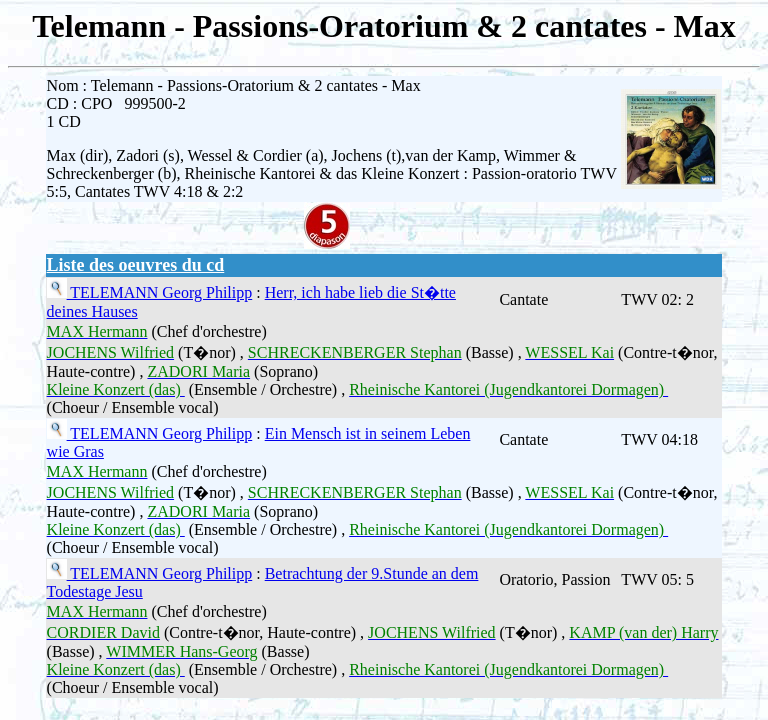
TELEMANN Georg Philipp (160, 292)
